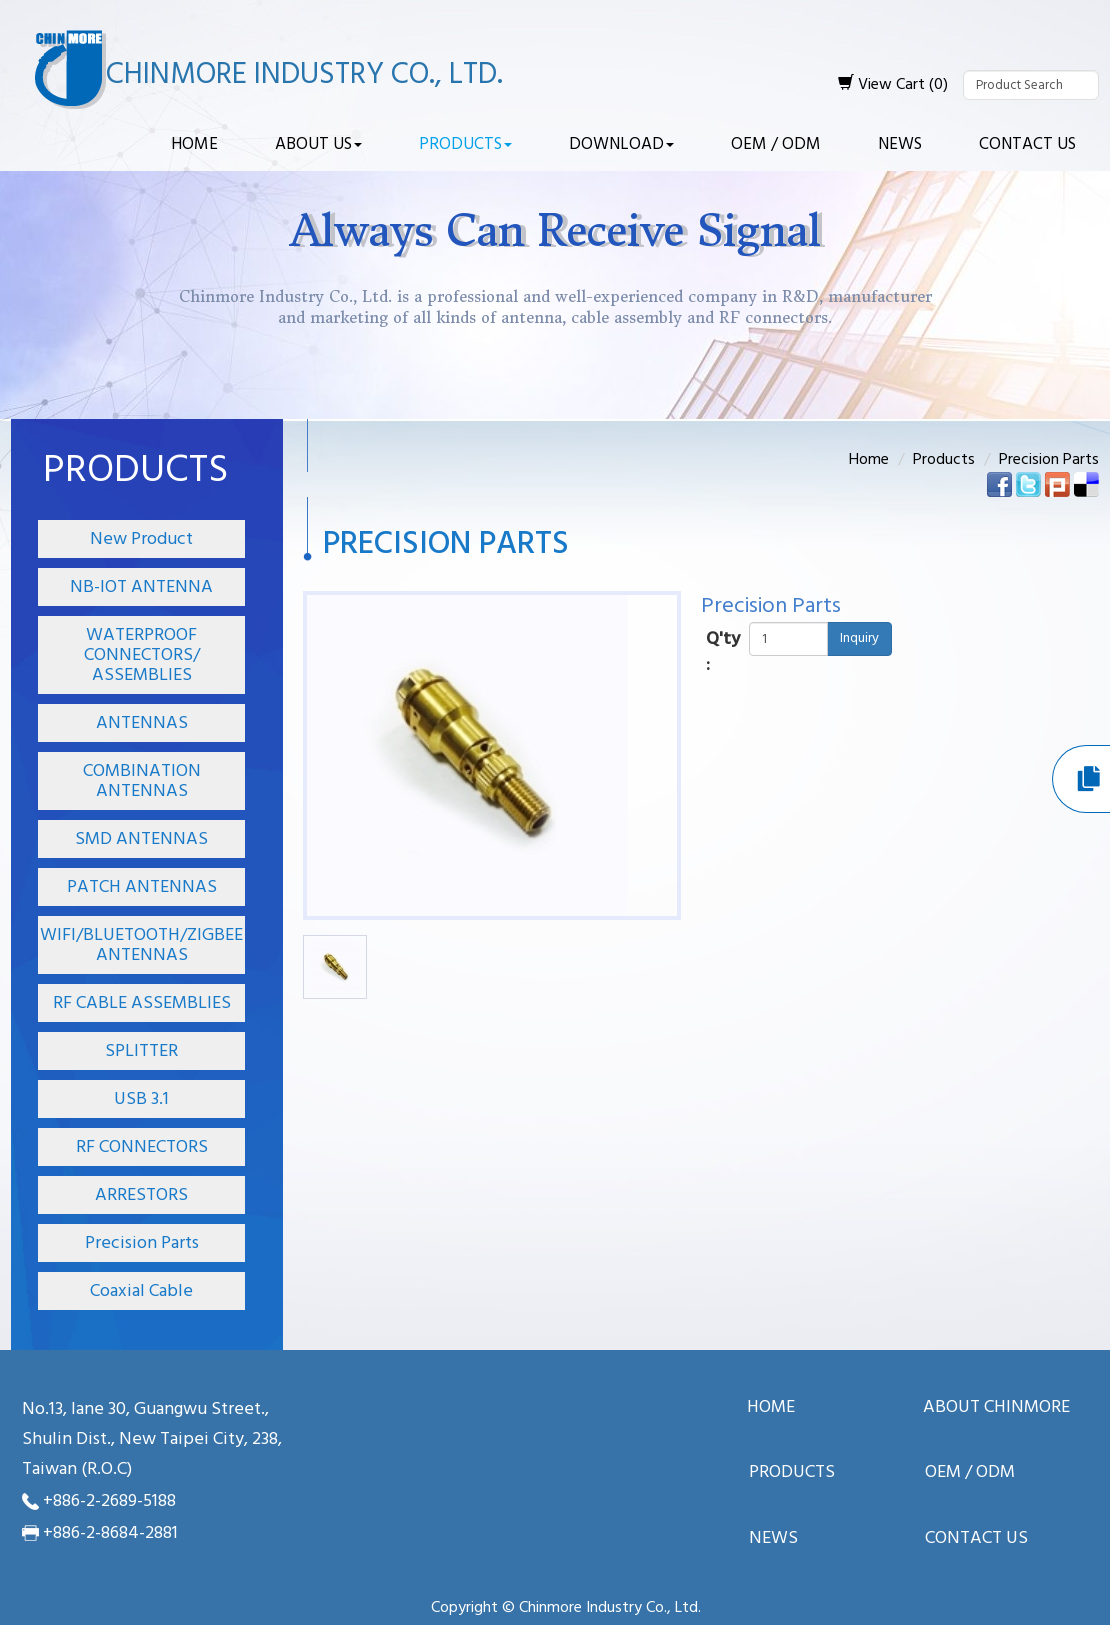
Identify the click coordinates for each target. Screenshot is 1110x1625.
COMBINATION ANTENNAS (142, 781)
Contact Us (1027, 144)
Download (621, 144)
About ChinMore (996, 1408)
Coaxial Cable (141, 1291)
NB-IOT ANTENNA (141, 587)
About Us (318, 144)
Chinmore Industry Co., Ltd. (304, 75)
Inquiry (859, 638)
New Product (141, 539)
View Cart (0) (893, 85)
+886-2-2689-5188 (109, 1501)
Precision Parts (142, 1243)
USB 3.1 (141, 1099)
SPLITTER (141, 1051)
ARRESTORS (141, 1195)
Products (465, 144)
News (900, 144)
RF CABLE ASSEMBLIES (142, 1003)
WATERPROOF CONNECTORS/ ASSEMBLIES (142, 655)
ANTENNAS (142, 723)
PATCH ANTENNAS (142, 887)
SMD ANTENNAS (141, 839)
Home (194, 144)
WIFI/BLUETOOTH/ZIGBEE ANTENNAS (141, 945)
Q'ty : (723, 652)
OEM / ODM (776, 144)
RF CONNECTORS (142, 1147)
